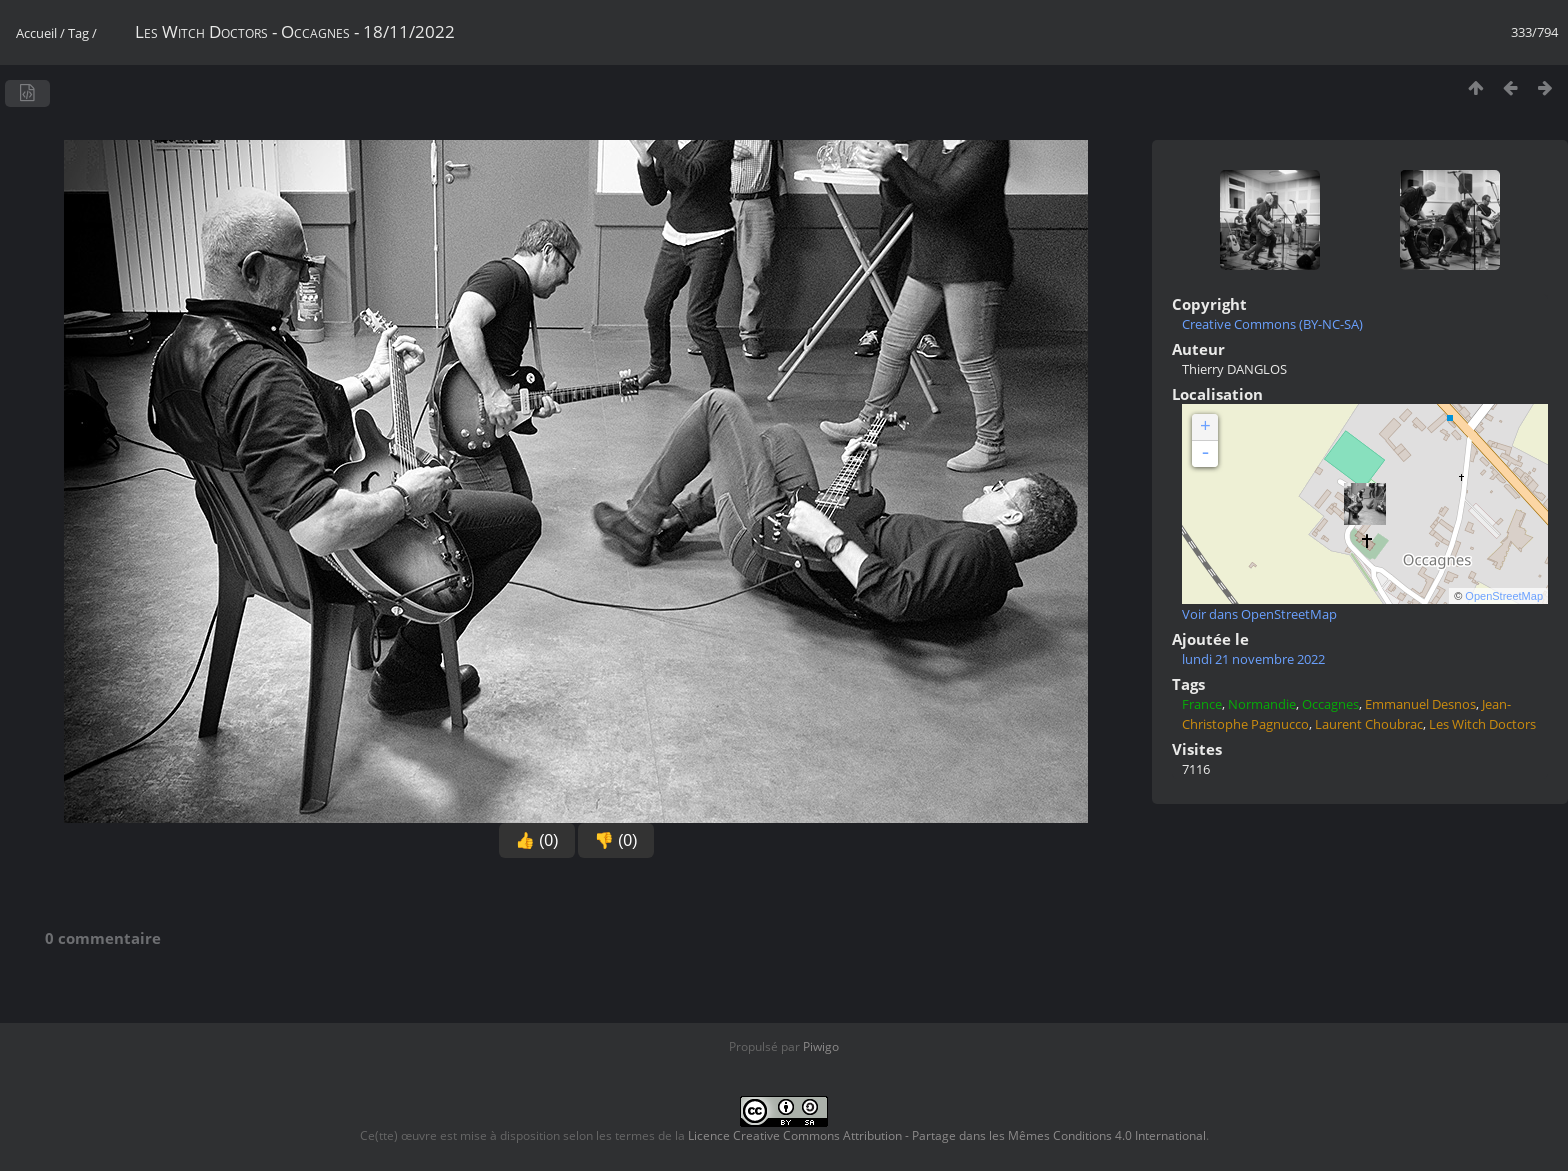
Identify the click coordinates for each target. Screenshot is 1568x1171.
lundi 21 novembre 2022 (1253, 659)
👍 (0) (537, 840)
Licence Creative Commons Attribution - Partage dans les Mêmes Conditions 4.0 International (947, 1135)
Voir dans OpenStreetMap (1259, 614)
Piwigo (821, 1046)
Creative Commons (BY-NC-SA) (1272, 324)
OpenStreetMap (1504, 596)
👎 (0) (616, 840)
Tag (78, 33)
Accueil (36, 33)
